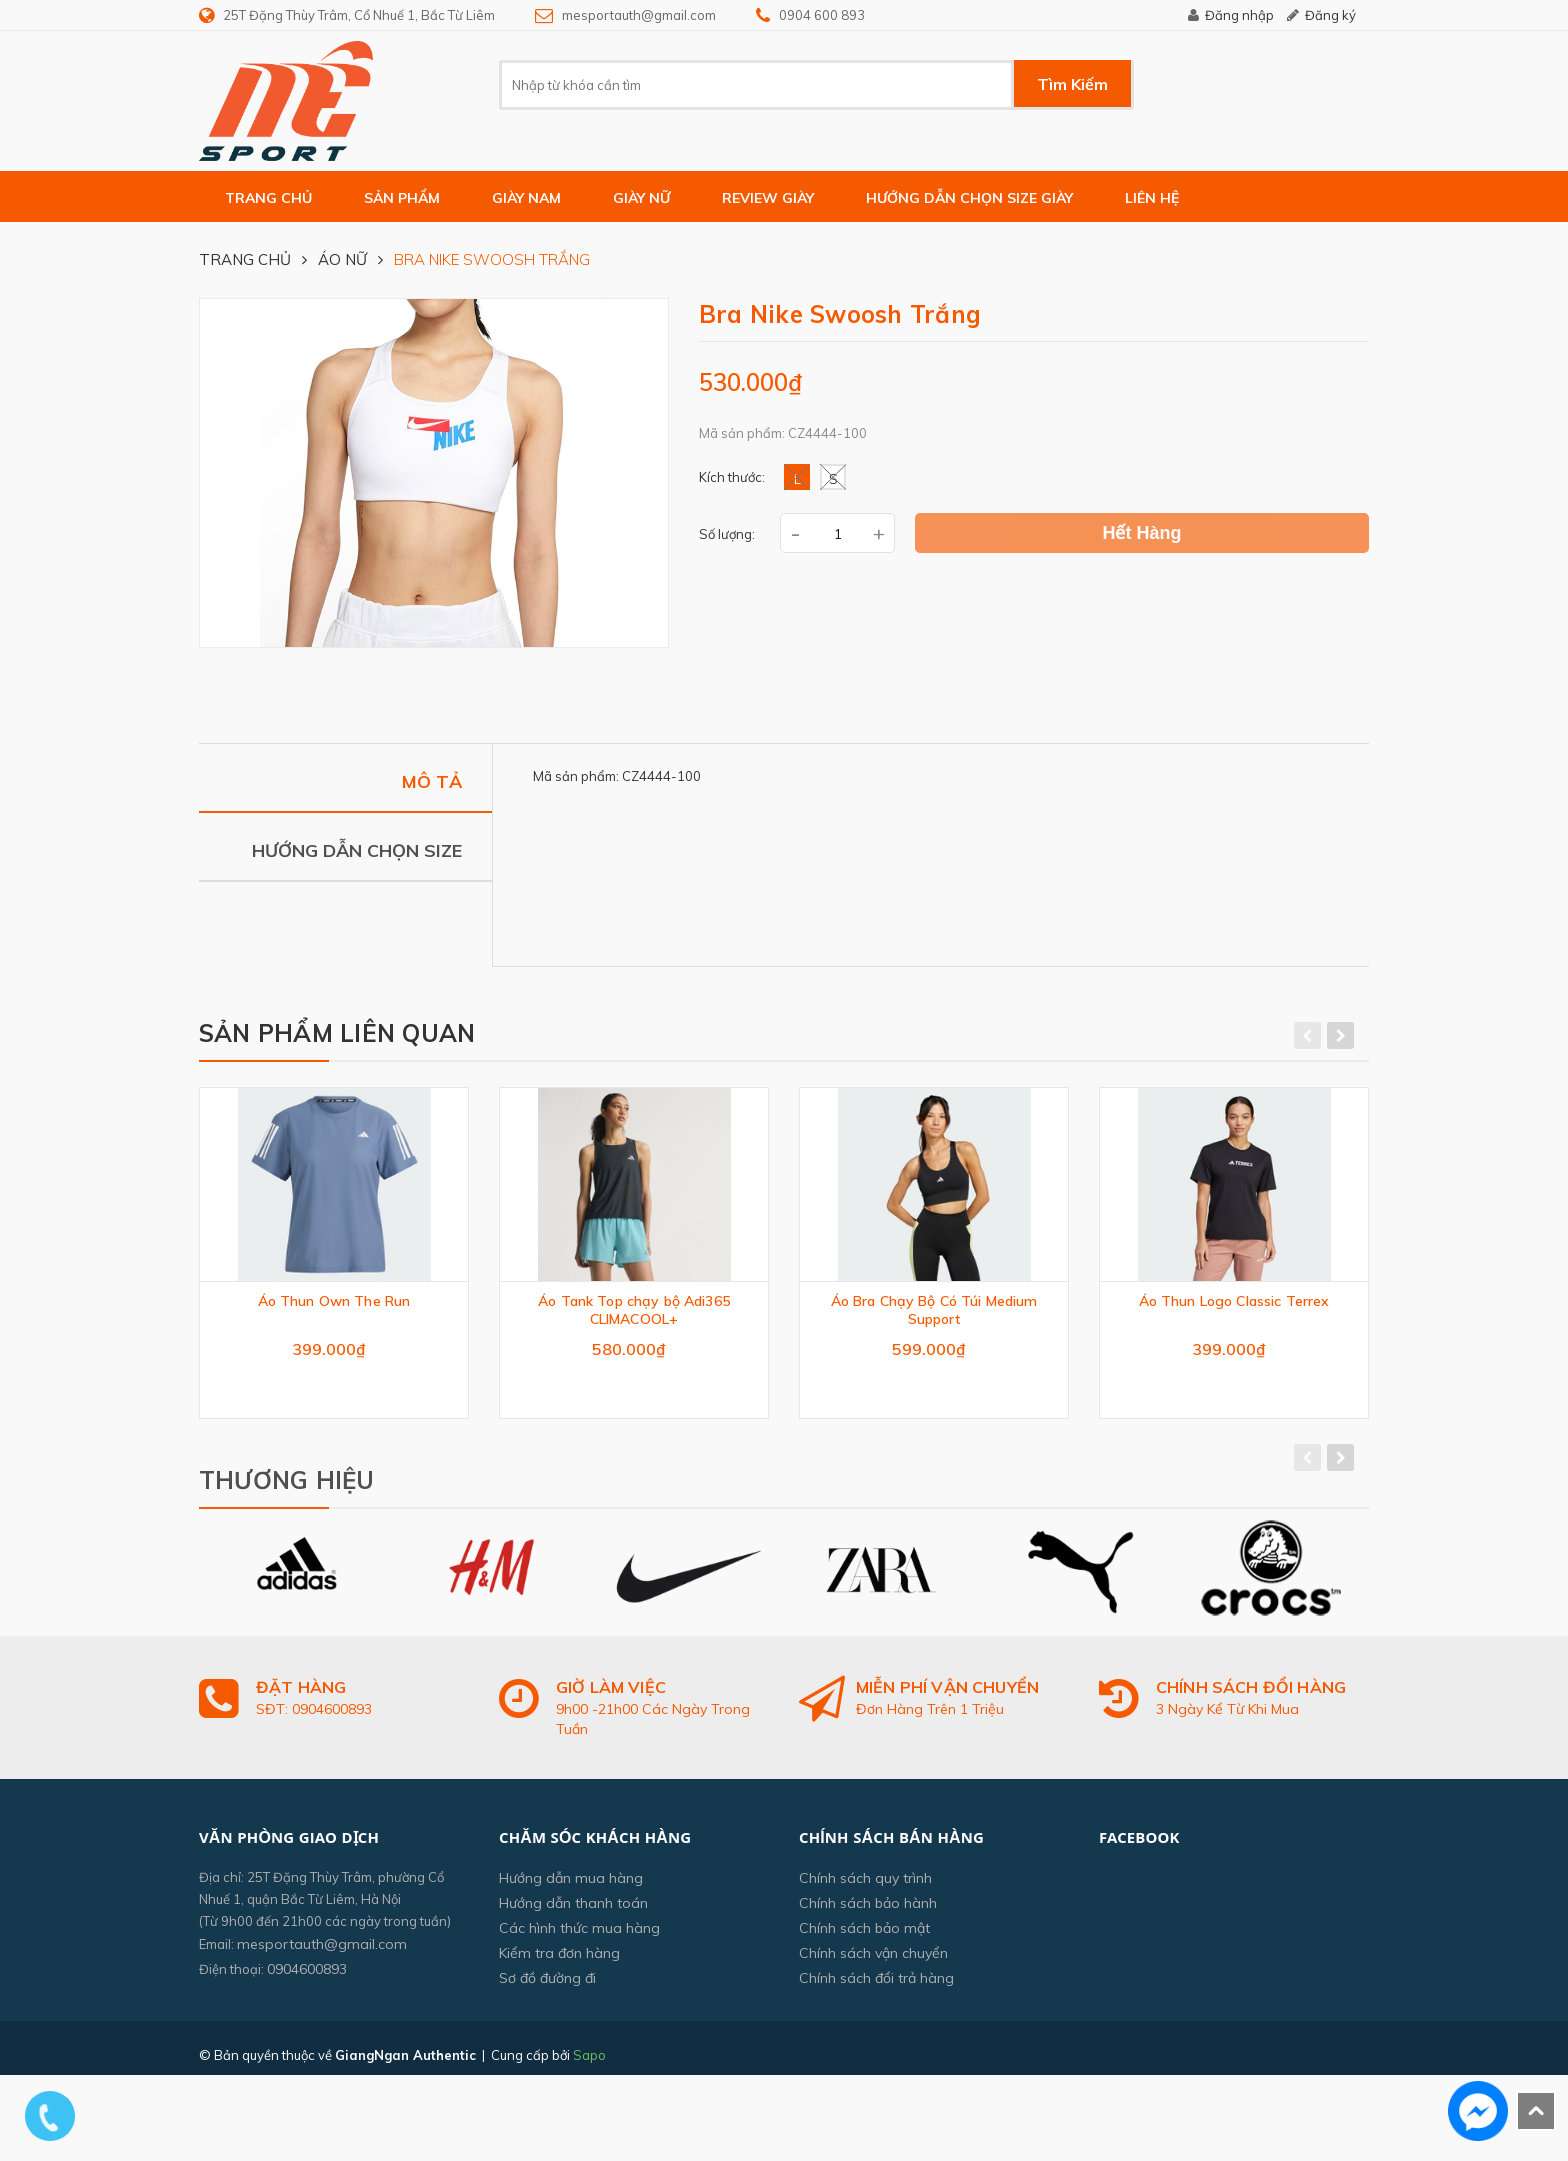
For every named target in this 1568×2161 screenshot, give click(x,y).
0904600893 (307, 1978)
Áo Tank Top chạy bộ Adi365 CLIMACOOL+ (634, 1310)
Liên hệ (1152, 198)
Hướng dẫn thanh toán (573, 1912)
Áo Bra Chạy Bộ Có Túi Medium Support (934, 1310)
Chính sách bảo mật (864, 1937)
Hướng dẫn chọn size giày (969, 198)
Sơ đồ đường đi (547, 1987)
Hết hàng (1142, 533)
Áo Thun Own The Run (334, 1301)
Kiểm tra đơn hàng (559, 1962)
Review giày (768, 198)
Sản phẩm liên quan (337, 1033)
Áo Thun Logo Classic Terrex (1234, 1301)
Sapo (589, 2064)
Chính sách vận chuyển (873, 1962)
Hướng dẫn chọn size (357, 849)
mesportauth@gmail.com (639, 15)
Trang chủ (268, 198)
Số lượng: (727, 534)
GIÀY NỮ (641, 198)
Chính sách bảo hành (868, 1912)
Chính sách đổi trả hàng (876, 1987)
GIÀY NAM (526, 198)
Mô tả (432, 780)
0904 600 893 (822, 15)
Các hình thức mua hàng (579, 1937)
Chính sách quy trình (865, 1887)
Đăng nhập (1239, 15)
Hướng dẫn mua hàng (571, 1887)
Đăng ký (1330, 15)
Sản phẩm (402, 198)
